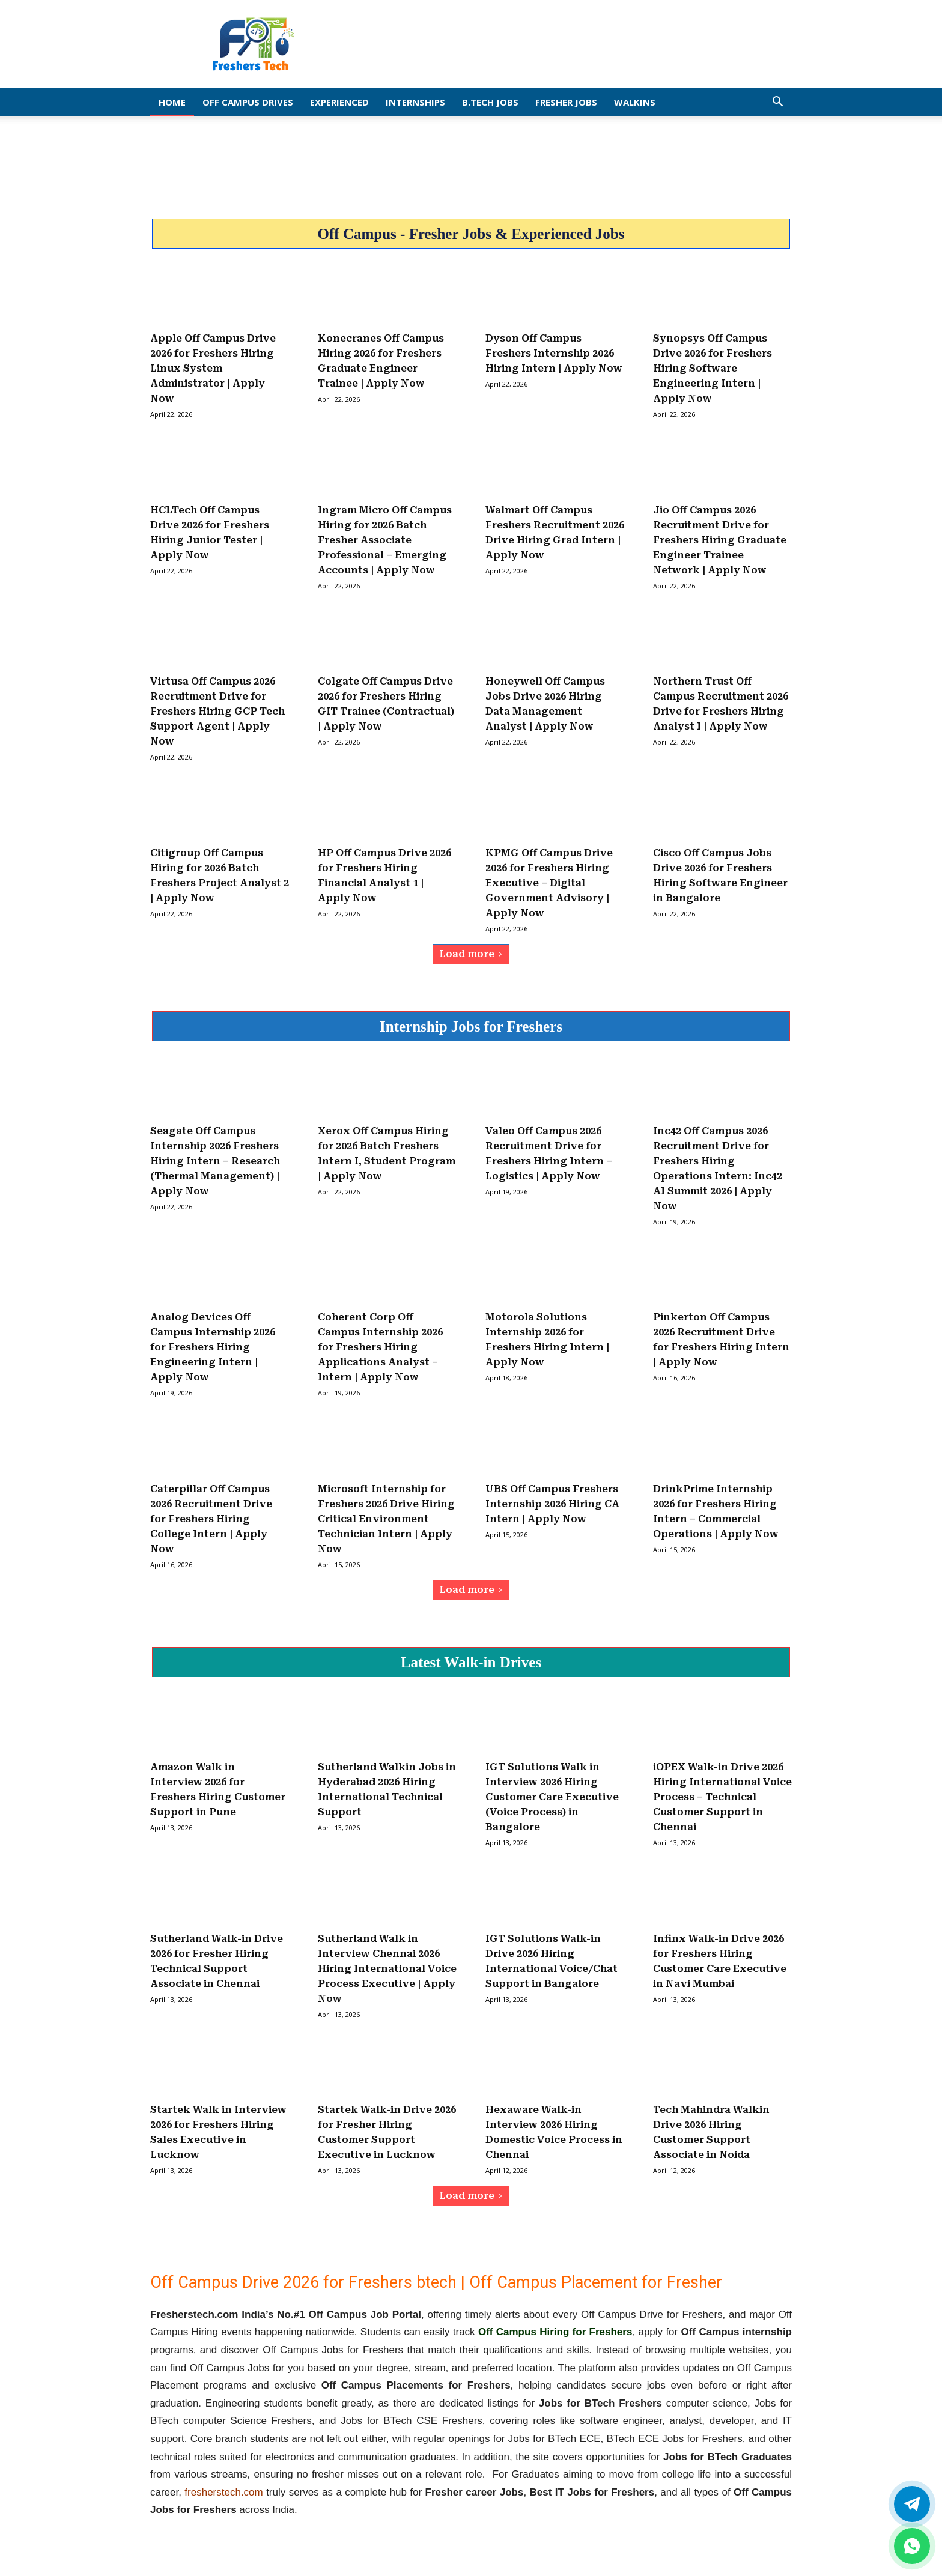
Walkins (634, 102)
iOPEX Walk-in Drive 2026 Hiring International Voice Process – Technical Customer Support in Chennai (722, 1797)
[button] (777, 102)
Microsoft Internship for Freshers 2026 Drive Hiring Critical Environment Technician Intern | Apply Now (386, 1519)
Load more (471, 954)
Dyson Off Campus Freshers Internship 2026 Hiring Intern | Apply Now (553, 353)
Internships (415, 102)
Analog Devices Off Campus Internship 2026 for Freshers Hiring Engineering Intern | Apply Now (212, 1347)
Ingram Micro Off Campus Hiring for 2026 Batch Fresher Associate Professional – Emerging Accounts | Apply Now (385, 540)
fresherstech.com (223, 2492)
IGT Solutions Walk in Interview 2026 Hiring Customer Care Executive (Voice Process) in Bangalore (552, 1797)
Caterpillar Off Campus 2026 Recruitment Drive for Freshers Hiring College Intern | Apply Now (211, 1519)
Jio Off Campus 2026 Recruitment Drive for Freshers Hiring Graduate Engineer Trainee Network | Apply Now (719, 540)
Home (172, 102)
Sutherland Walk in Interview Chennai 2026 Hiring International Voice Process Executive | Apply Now (387, 1968)
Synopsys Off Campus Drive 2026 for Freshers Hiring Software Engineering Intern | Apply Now (712, 368)
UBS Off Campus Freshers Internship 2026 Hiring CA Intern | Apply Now (552, 1504)
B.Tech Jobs (490, 102)
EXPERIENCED (339, 102)
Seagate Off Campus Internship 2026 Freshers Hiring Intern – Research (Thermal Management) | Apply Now (215, 1161)
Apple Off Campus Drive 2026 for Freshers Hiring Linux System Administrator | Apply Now (213, 368)
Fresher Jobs (566, 102)
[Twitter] (912, 2504)
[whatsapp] (912, 2546)
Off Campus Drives (247, 102)
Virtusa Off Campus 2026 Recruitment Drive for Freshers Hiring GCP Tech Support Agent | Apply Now (217, 711)
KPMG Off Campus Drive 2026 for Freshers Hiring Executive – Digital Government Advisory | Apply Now (549, 883)
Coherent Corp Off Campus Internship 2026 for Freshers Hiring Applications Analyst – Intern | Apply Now (380, 1347)
